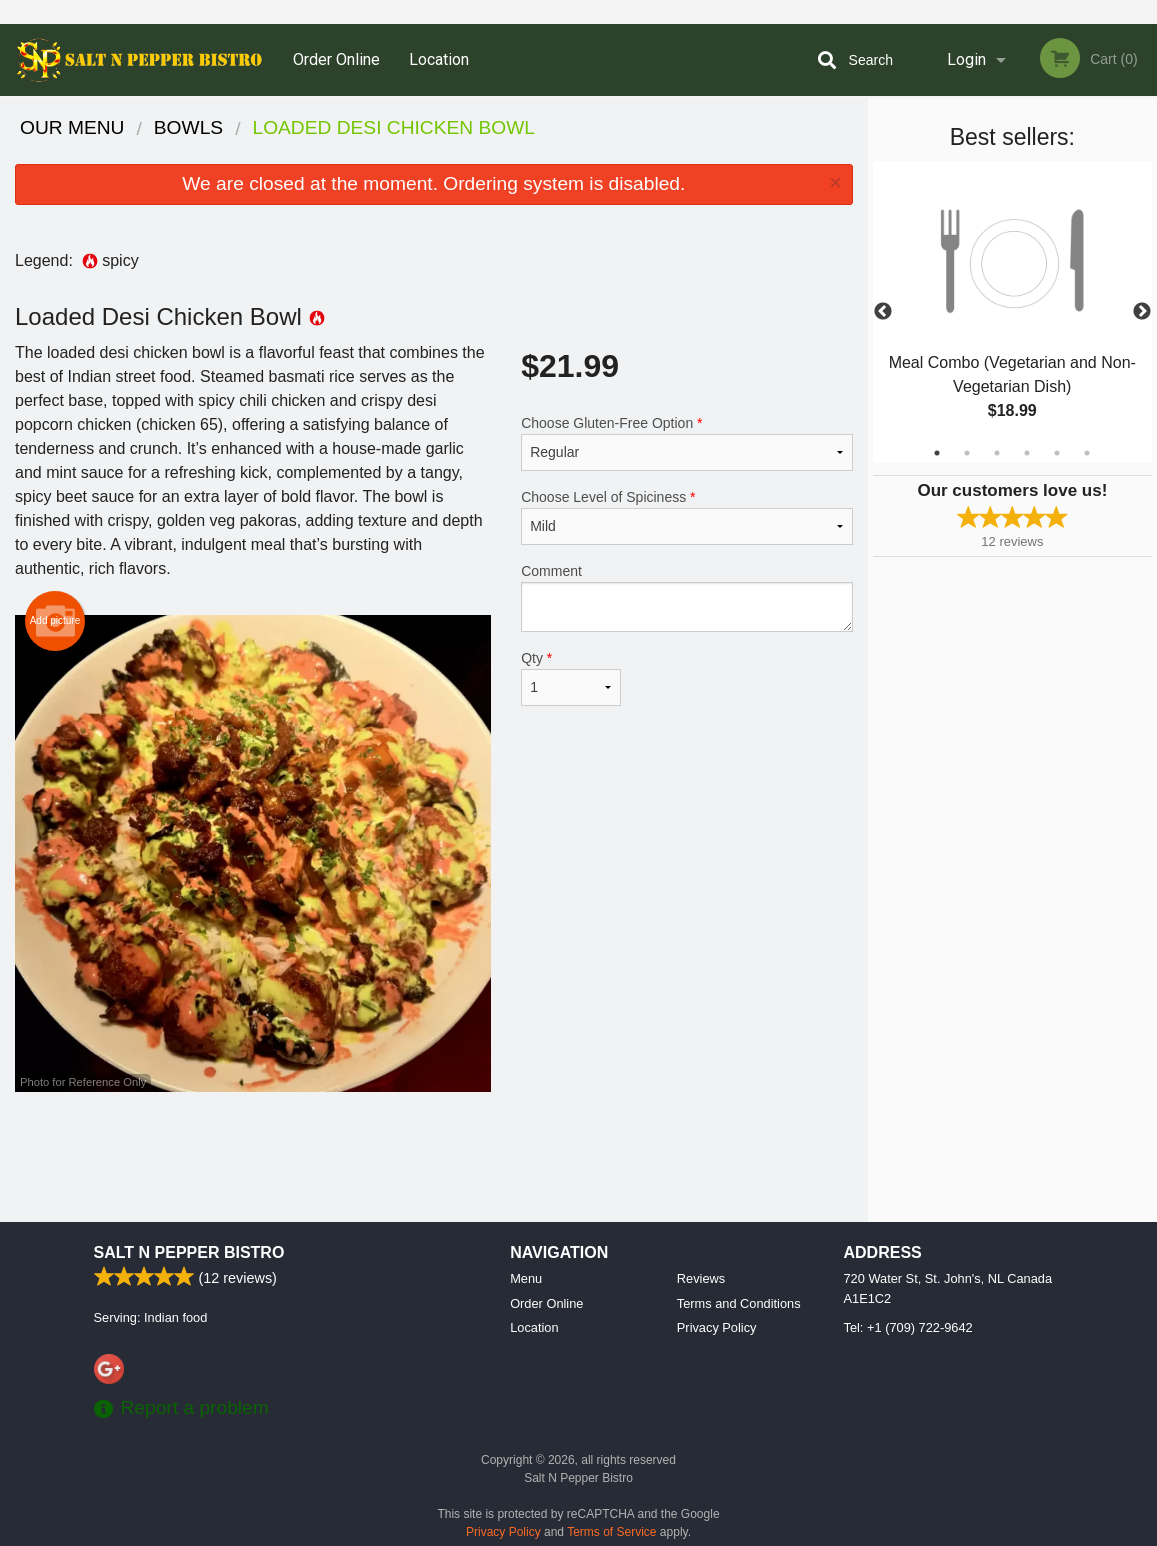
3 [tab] (997, 453)
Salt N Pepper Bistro (189, 1252)
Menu (526, 1278)
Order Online (336, 59)
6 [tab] (1087, 453)
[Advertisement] (434, 1157)
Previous (883, 312)
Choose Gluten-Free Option (687, 443)
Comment (687, 597)
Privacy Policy (717, 1327)
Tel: (908, 1327)
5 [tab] (1057, 453)
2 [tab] (967, 453)
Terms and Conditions (739, 1303)
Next (1142, 312)
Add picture (55, 621)
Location (439, 59)
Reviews (701, 1278)
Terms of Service (611, 1532)
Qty (571, 678)
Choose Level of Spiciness (687, 517)
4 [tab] (1027, 453)
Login (966, 59)
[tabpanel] (1012, 312)
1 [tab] (937, 453)
